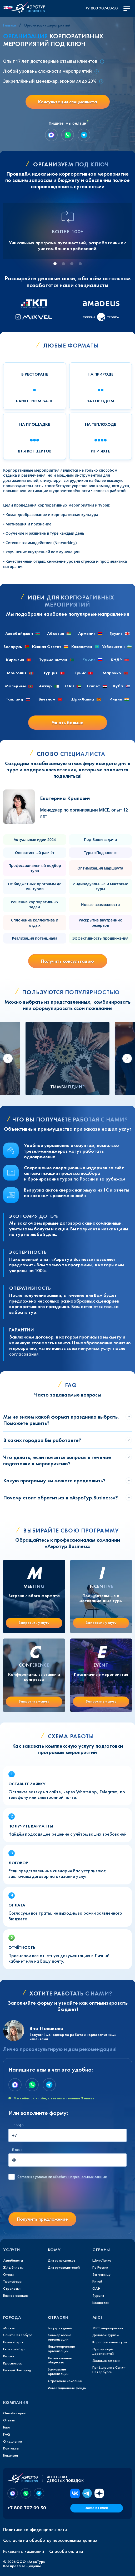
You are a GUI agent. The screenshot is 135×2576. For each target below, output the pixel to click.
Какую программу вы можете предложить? (54, 1480)
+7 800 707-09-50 (101, 8)
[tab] (55, 263)
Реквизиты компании (23, 2551)
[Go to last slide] (8, 1058)
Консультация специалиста (67, 102)
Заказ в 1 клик (96, 2508)
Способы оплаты (66, 2551)
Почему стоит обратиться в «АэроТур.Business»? (60, 1497)
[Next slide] (127, 1058)
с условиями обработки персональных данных (62, 2177)
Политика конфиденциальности (35, 2529)
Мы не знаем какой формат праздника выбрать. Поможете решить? (61, 1419)
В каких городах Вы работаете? (42, 1440)
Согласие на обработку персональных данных (50, 2540)
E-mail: (17, 2149)
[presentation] (48, 2197)
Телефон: (19, 2125)
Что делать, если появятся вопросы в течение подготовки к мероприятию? (57, 1460)
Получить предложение (42, 2219)
